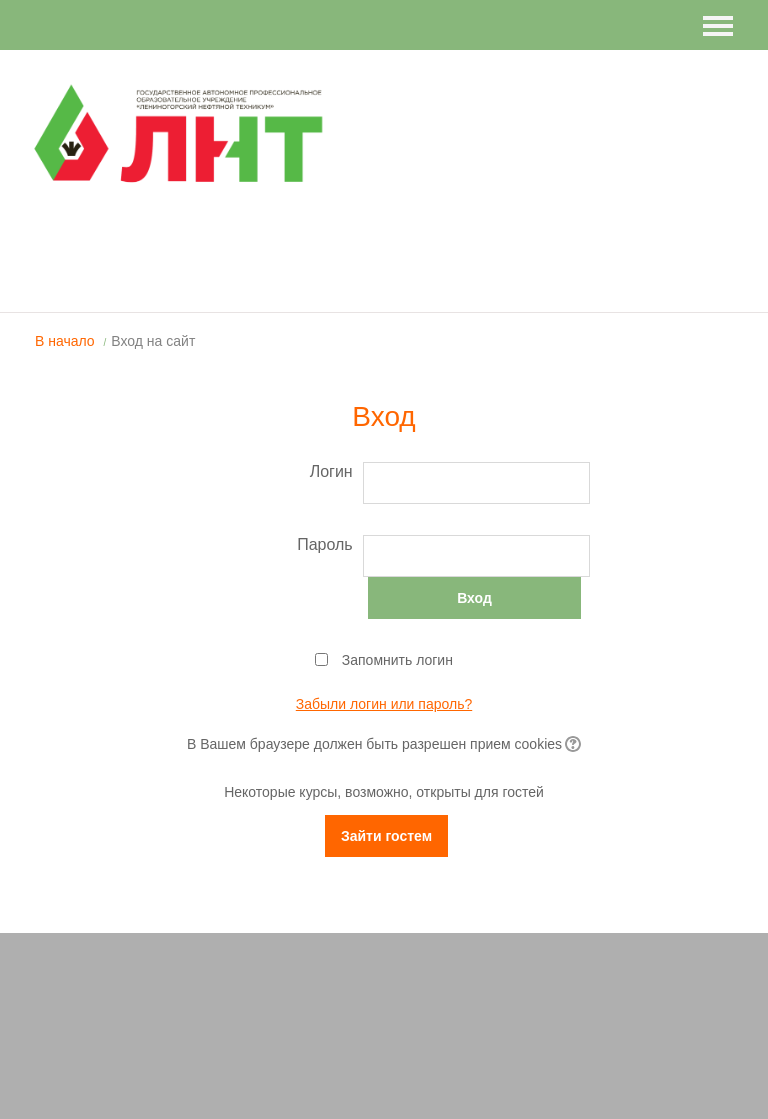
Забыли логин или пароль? (384, 704)
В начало (65, 341)
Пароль (325, 544)
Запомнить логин (397, 660)
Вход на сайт (153, 341)
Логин (331, 471)
